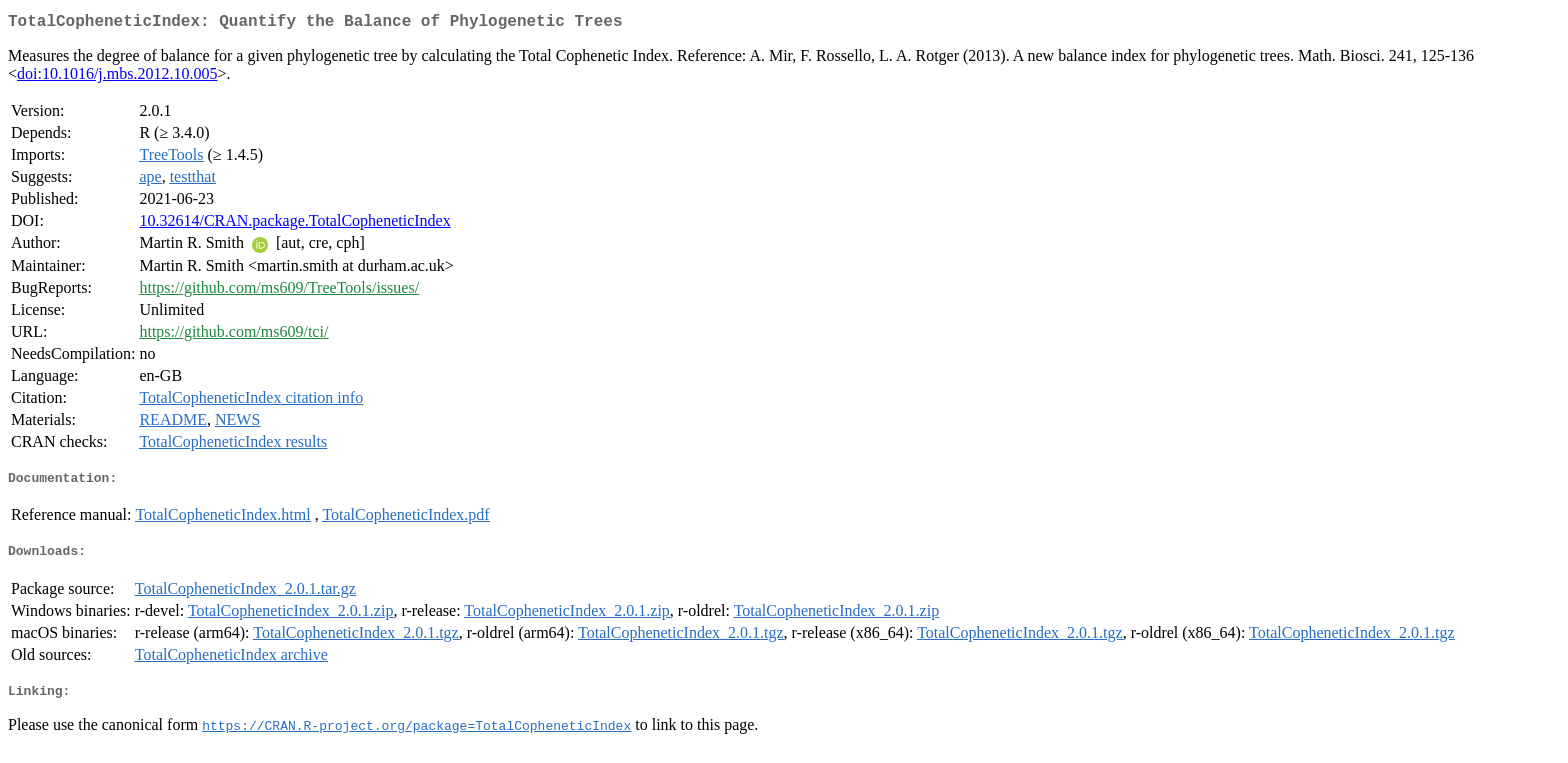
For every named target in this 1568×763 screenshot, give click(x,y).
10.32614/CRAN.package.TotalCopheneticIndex (294, 224)
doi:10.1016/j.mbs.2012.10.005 (117, 77)
